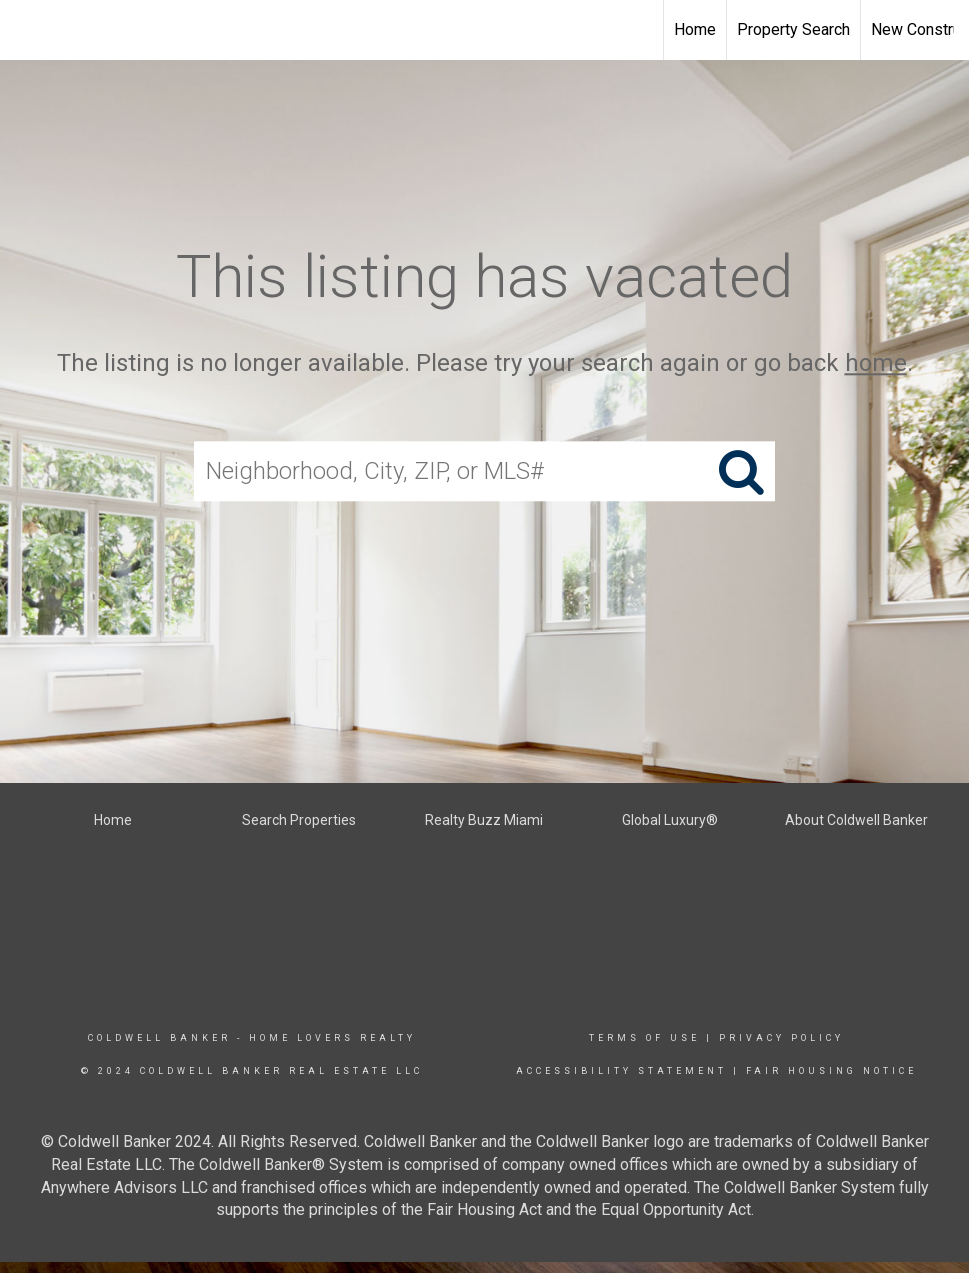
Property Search (793, 29)
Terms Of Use (644, 1038)
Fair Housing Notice (831, 1071)
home (876, 363)
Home (695, 29)
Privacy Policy (781, 1038)
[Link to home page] (25, 30)
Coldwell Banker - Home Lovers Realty (252, 1038)
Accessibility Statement (621, 1071)
